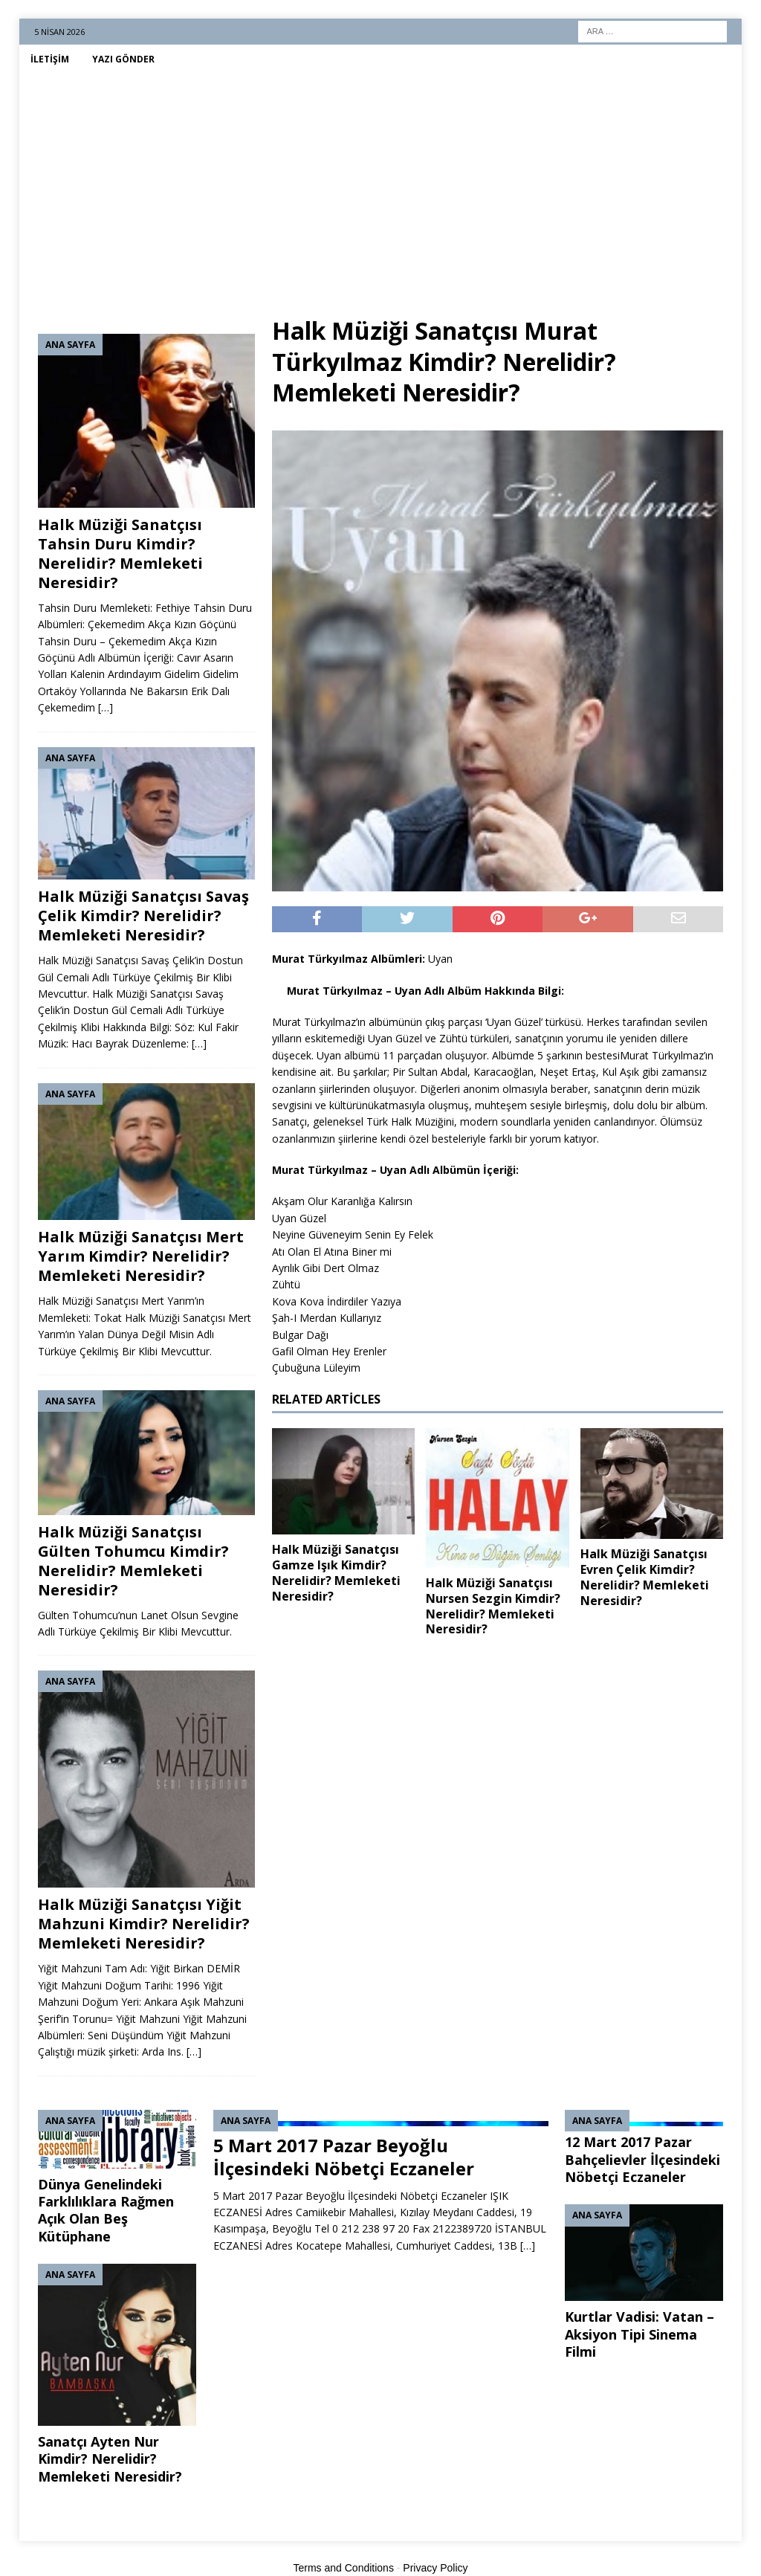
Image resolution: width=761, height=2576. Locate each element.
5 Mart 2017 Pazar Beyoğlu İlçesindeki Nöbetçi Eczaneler (343, 2156)
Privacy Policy (435, 2568)
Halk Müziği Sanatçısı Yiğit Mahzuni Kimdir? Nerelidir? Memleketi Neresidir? (144, 1923)
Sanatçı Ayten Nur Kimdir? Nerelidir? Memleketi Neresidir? (110, 2459)
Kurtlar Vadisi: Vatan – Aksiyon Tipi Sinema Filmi (639, 2334)
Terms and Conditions (344, 2568)
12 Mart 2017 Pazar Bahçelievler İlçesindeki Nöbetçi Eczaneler (642, 2159)
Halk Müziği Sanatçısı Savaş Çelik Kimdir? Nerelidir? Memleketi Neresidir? (143, 915)
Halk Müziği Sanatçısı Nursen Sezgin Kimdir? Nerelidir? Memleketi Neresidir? (493, 1606)
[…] (105, 707)
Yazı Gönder (123, 59)
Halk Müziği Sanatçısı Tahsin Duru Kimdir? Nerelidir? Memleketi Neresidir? (120, 553)
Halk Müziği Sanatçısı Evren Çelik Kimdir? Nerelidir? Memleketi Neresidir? (644, 1577)
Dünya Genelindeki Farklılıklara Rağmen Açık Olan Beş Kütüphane (106, 2210)
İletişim (49, 59)
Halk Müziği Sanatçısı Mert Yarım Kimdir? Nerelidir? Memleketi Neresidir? (141, 1256)
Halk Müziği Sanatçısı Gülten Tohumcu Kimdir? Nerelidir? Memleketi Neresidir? (133, 1561)
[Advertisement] (380, 185)
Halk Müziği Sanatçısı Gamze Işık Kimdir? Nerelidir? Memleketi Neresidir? (336, 1572)
